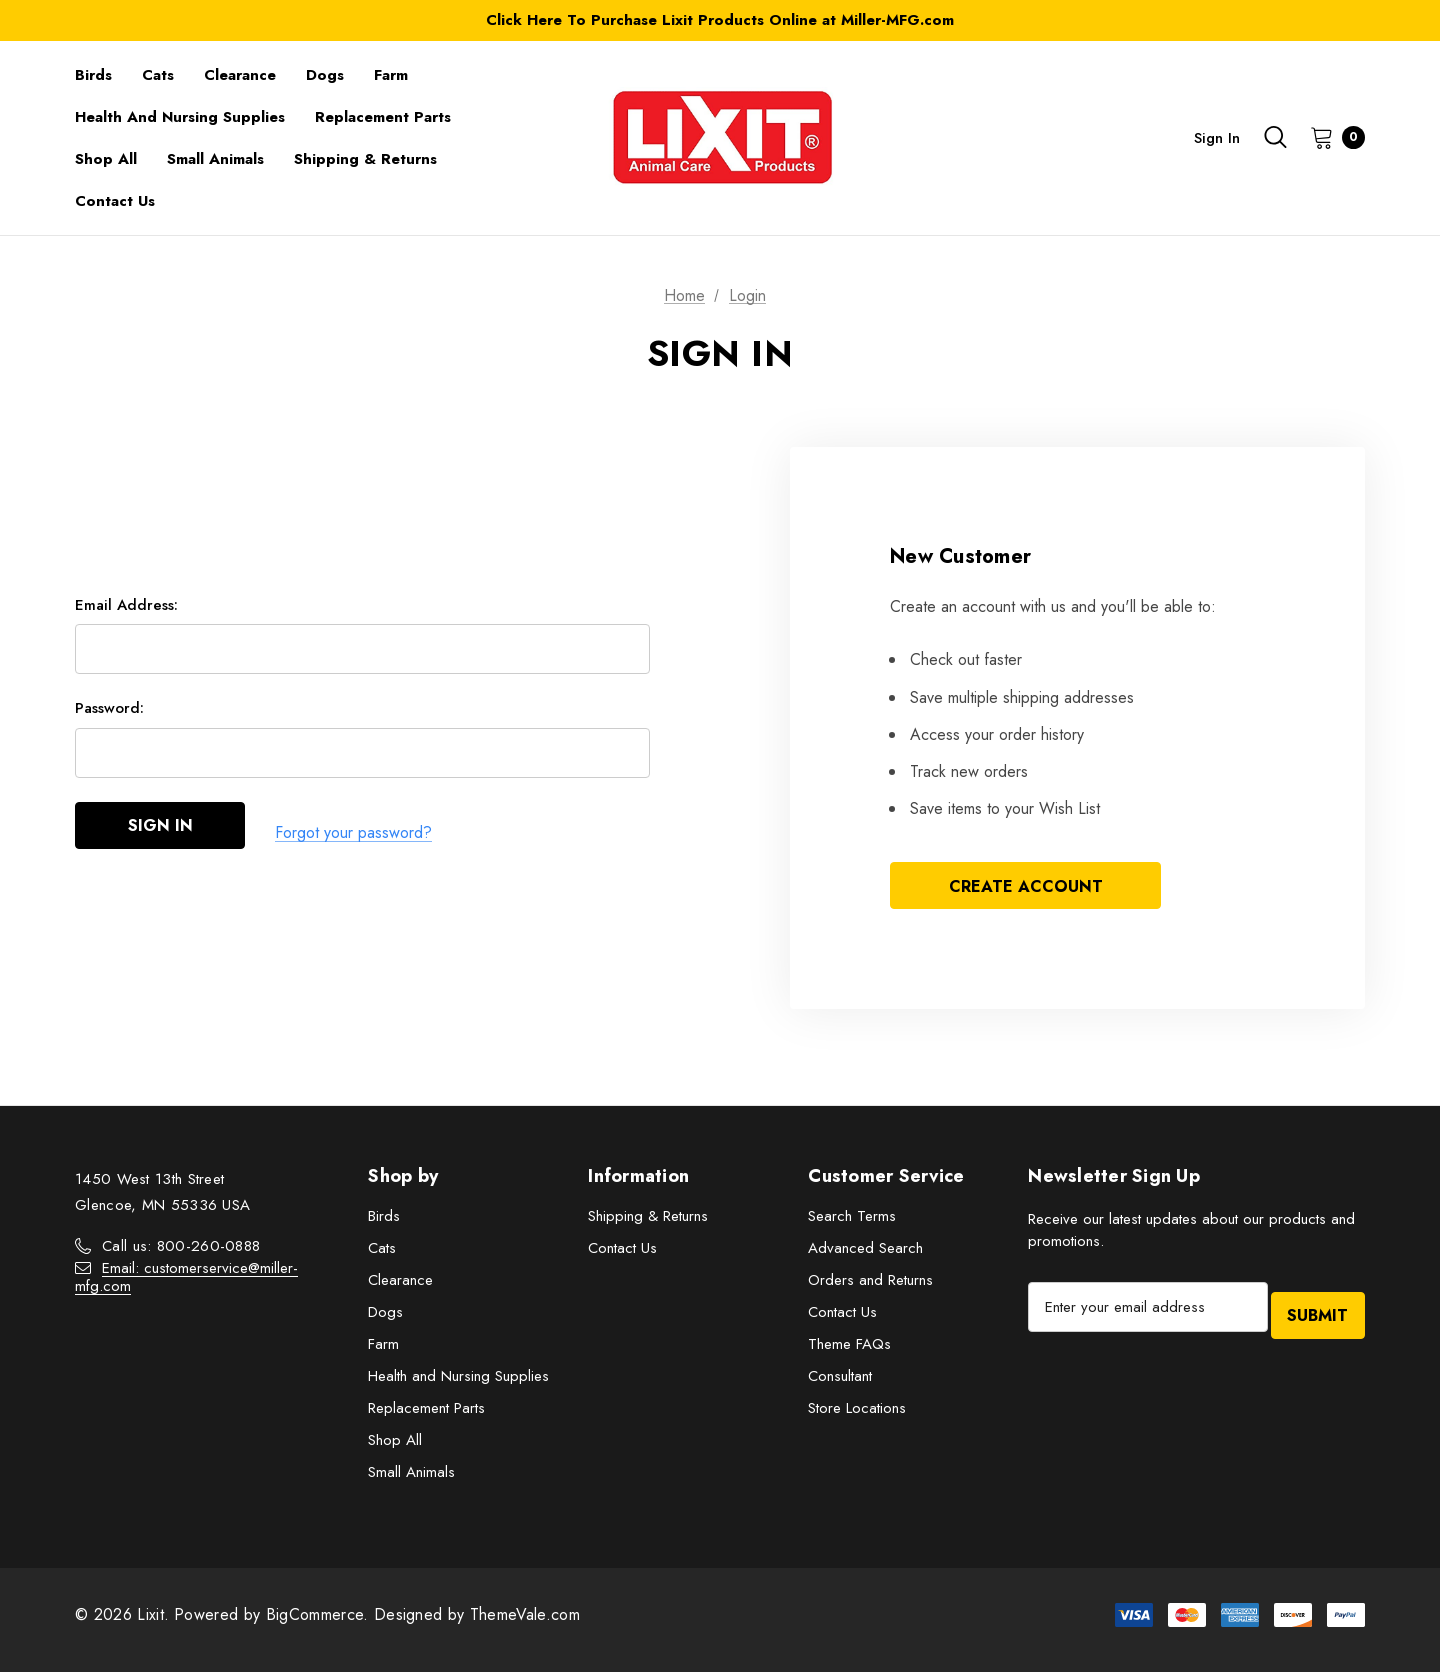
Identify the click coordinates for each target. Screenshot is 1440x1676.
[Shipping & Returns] (365, 159)
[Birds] (93, 75)
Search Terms (852, 1220)
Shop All (395, 1444)
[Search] (1275, 137)
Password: (109, 715)
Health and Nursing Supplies (458, 1380)
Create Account (1026, 887)
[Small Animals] (215, 159)
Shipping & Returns (648, 1220)
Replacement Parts (426, 1412)
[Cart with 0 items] (1331, 137)
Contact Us (622, 1252)
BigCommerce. (320, 1618)
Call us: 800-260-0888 (181, 1250)
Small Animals (411, 1476)
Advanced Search (865, 1252)
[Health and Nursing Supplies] (180, 117)
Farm (383, 1348)
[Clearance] (240, 75)
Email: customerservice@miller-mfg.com (186, 1281)
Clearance (400, 1284)
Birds (384, 1220)
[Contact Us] (115, 201)
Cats (382, 1252)
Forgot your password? (353, 834)
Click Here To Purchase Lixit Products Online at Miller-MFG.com (720, 20)
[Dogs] (325, 75)
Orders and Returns (870, 1284)
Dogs (385, 1316)
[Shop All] (106, 159)
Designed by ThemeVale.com (477, 1618)
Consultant (840, 1380)
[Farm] (391, 75)
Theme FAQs (849, 1348)
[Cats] (158, 75)
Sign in (1217, 138)
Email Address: (126, 612)
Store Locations (857, 1412)
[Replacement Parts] (383, 117)
